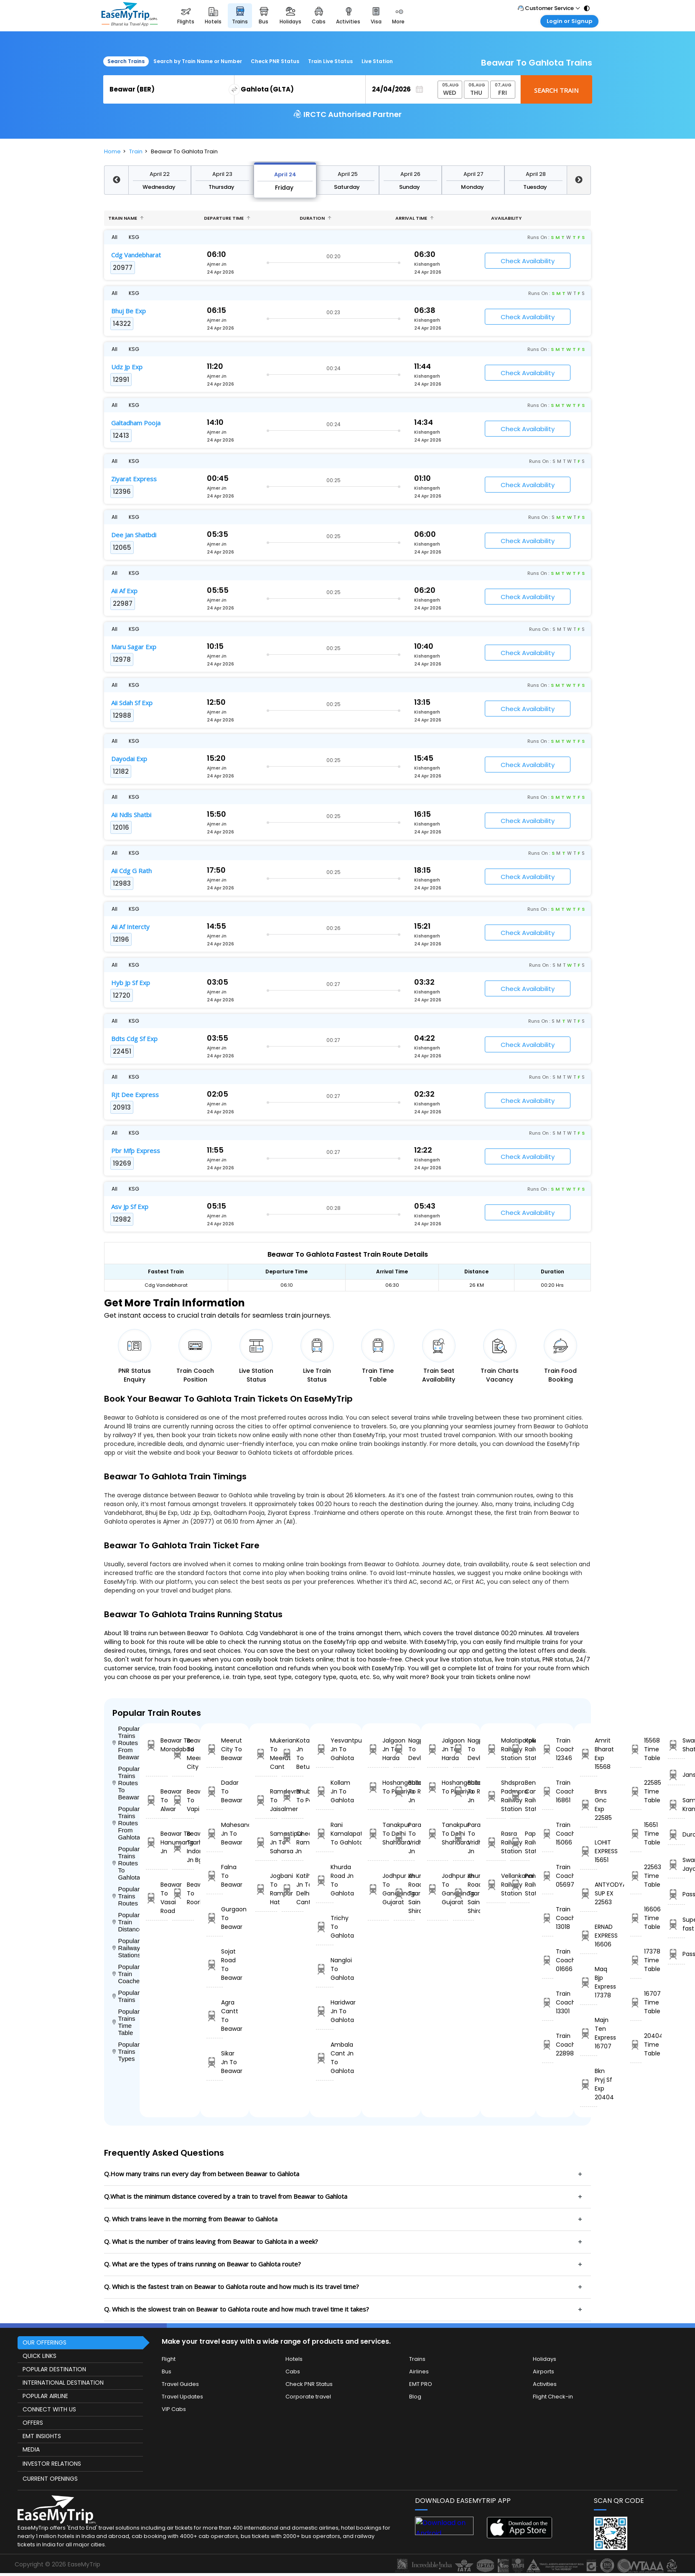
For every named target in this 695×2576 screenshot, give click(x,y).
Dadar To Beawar (214, 1791)
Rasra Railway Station (496, 1842)
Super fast (676, 1924)
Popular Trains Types (126, 2051)
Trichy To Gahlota (324, 1927)
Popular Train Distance (126, 1922)
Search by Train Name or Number (197, 61)
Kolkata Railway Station (520, 1749)
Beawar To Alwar (157, 1800)
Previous (116, 180)
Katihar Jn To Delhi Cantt (292, 1889)
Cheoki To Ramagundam (292, 1838)
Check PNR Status (275, 61)
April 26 (410, 174)
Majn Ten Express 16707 (588, 2033)
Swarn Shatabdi (676, 1744)
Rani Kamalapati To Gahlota (324, 1834)
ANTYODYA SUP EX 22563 (588, 1893)
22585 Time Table (636, 1791)
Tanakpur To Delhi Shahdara (378, 1834)
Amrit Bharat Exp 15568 (588, 1753)
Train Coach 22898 (547, 2045)
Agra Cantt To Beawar (214, 2015)
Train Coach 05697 (547, 1876)
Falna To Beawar (214, 1876)
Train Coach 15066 (547, 1834)
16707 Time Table (636, 2002)
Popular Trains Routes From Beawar (126, 1743)
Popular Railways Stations (126, 1948)
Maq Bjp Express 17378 (588, 1982)
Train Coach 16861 (547, 1791)
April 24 (285, 174)
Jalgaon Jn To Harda (378, 1749)
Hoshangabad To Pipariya (378, 1787)
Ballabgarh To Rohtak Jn (404, 1791)
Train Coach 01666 (547, 1960)
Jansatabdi (676, 1775)
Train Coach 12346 (547, 1749)
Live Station (377, 61)
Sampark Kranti (676, 1804)
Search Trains (126, 61)
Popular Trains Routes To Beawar (126, 1783)
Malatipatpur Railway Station (496, 1749)
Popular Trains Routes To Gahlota (126, 1863)
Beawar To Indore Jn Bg (183, 1846)
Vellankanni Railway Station (496, 1885)
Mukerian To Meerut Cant (266, 1753)
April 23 (222, 174)
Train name (126, 218)
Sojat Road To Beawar (214, 1964)
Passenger (676, 1954)
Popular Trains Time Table (126, 2022)
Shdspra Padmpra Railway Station (496, 1795)
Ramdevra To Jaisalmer (266, 1800)
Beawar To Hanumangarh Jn (157, 1842)
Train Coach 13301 (547, 2002)
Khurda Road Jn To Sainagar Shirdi (404, 1893)
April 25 (348, 174)
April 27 (473, 174)
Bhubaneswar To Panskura (292, 1795)
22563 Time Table (636, 1876)
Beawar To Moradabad (157, 1744)
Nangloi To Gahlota (324, 1969)
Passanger (676, 1894)
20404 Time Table (636, 2045)
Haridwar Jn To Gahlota (324, 2011)
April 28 (536, 174)
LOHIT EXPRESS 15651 (588, 1851)
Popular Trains (126, 1996)
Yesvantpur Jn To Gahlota (324, 1749)
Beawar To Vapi (183, 1800)
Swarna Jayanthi (676, 1864)
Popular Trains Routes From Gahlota (126, 1823)
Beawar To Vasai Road (157, 1897)
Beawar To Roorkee (183, 1893)
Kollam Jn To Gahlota (324, 1791)
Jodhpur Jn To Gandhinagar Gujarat (378, 1889)
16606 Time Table (636, 1918)
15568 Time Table (636, 1749)
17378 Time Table (636, 1960)
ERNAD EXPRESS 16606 (588, 1936)
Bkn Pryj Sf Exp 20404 (588, 2084)
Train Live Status (330, 61)
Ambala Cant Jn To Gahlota (324, 2057)
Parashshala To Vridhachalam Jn (404, 1838)
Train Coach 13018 (547, 1918)
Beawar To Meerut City (183, 1753)
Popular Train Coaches (126, 1973)
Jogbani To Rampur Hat (266, 1889)
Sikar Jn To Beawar (214, 2062)
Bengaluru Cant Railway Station (520, 1795)
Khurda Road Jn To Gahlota (324, 1880)
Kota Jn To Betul (292, 1753)
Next (579, 180)
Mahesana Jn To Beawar (214, 1834)
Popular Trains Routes (126, 1896)
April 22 (160, 174)
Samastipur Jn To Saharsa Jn (266, 1842)
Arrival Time (414, 218)
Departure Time (227, 218)
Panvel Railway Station (520, 1885)
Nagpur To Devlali (404, 1749)
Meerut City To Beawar (214, 1749)
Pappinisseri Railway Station (520, 1842)
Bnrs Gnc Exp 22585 (588, 1804)
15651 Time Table (636, 1834)
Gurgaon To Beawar (214, 1918)
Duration (315, 218)
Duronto (676, 1834)
